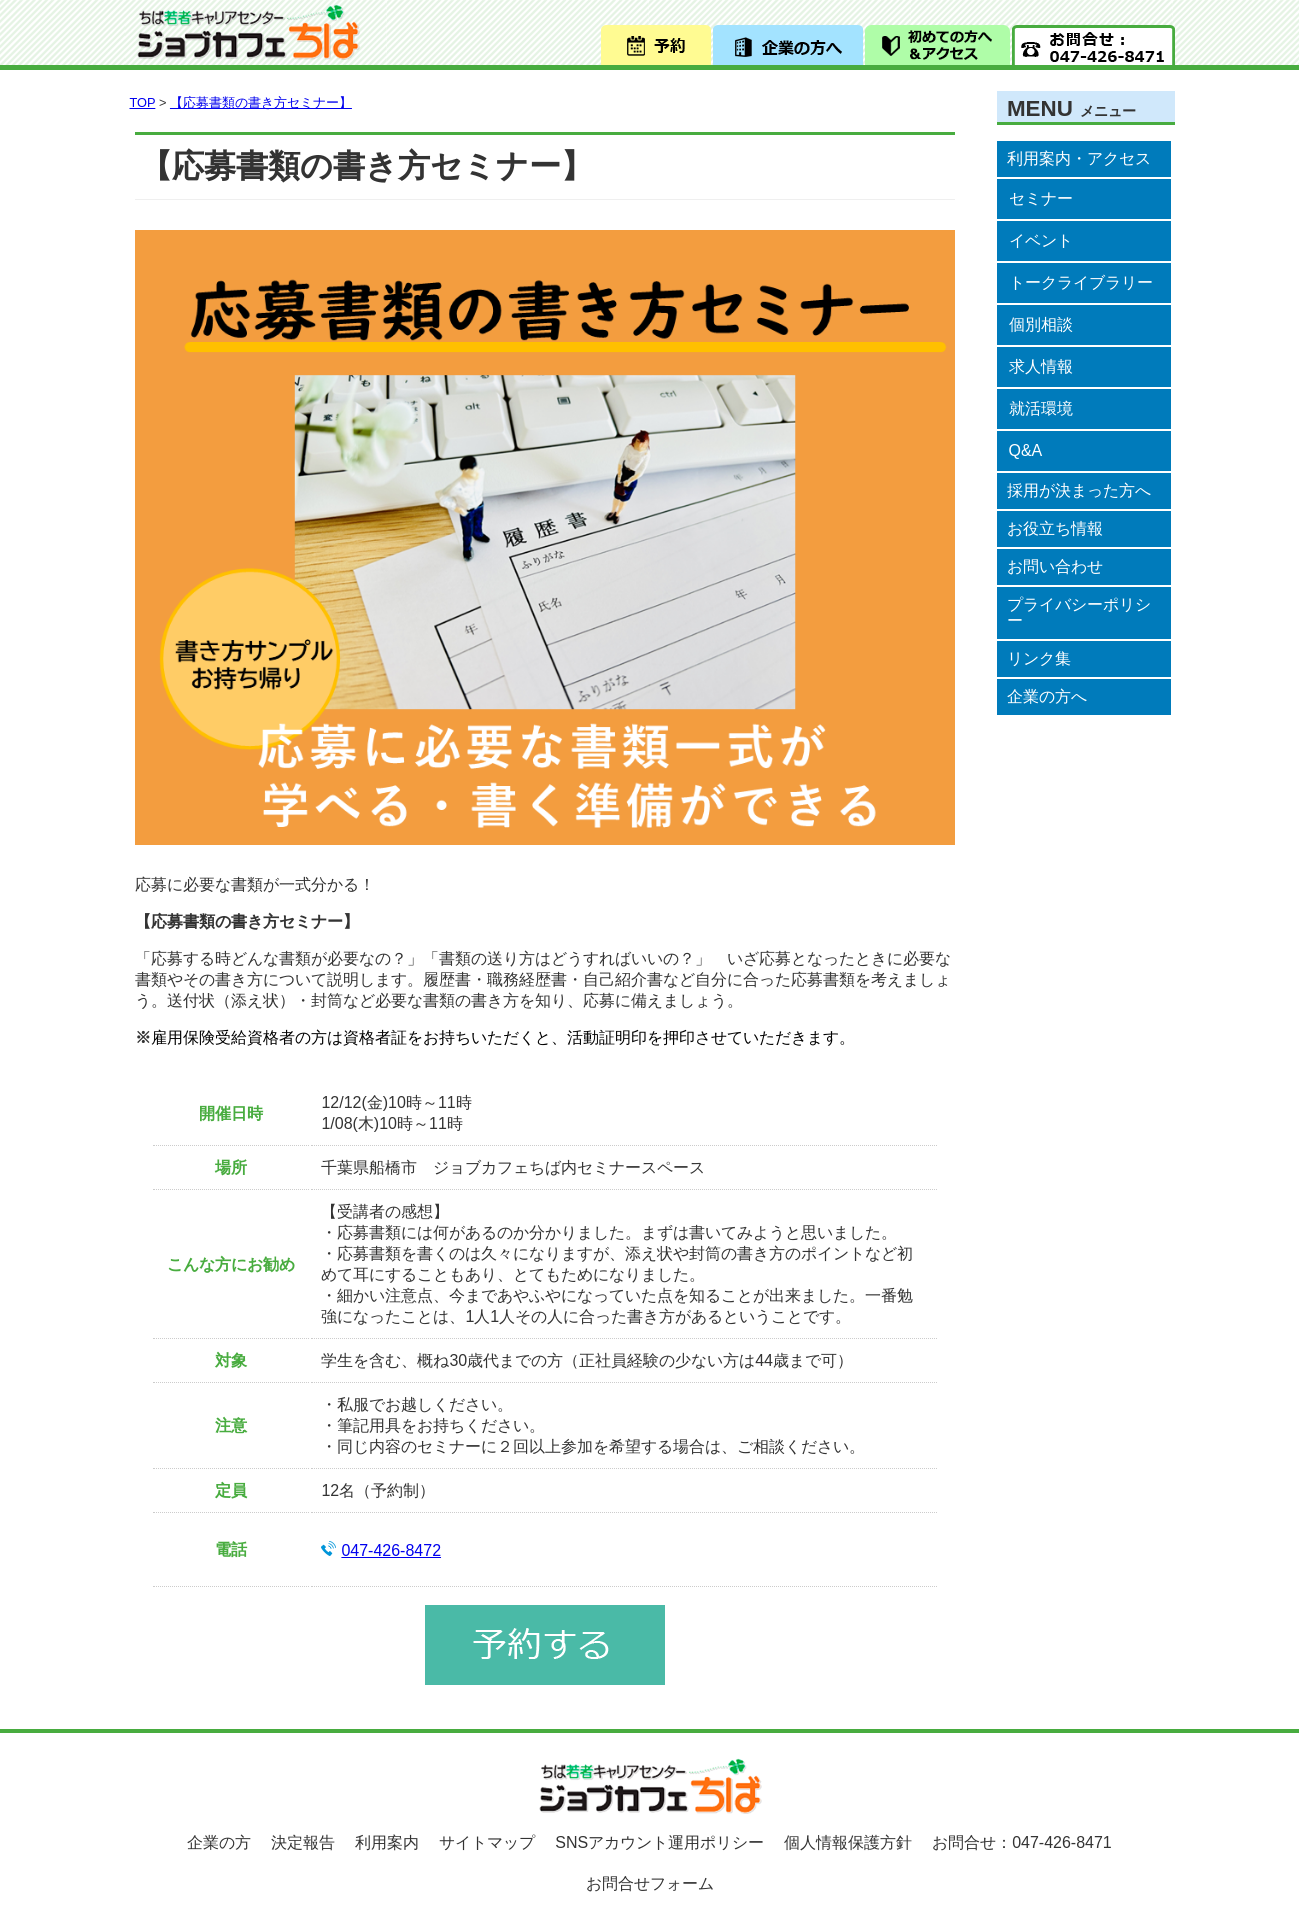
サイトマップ (487, 1842)
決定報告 (303, 1842)
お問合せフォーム (650, 1883)
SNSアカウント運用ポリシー (659, 1842)
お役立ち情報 (1055, 528)
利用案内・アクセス (1079, 158)
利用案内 (387, 1842)
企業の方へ (1047, 696)
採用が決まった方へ (1079, 490)
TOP (143, 102)
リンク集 (1039, 658)
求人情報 (1041, 366)
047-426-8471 (1062, 1842)
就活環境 (1041, 408)
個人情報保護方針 (848, 1842)
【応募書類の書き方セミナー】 (261, 102)
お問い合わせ (1055, 566)
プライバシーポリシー (1079, 612)
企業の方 (219, 1842)
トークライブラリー (1081, 282)
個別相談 (1041, 324)
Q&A (1026, 450)
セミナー (1041, 198)
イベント (1041, 240)
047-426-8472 (391, 1550)
